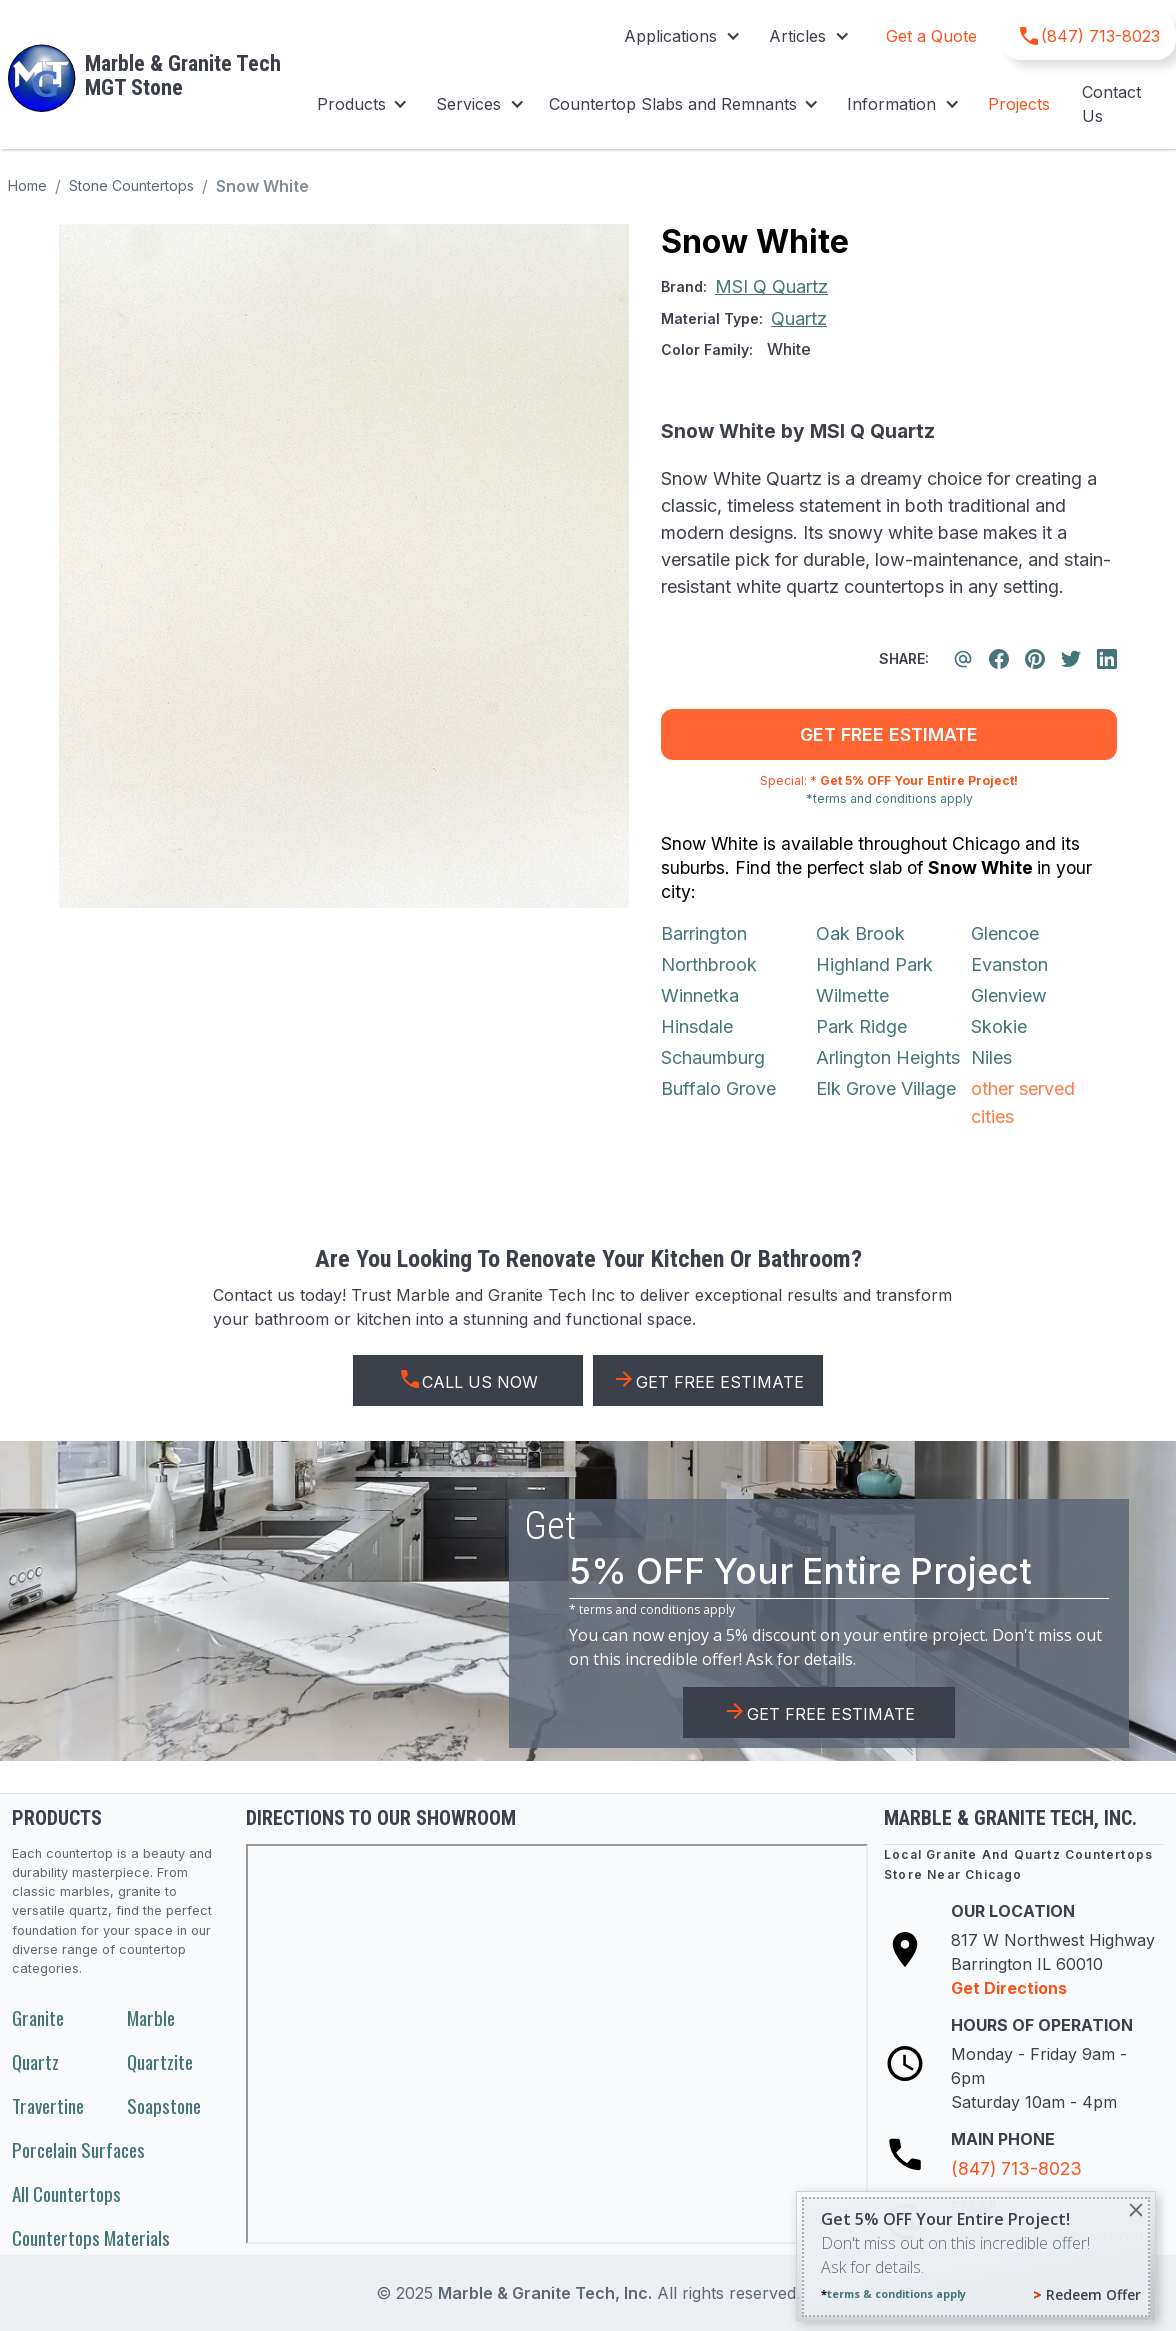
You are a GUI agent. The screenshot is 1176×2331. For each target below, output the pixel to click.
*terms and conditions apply (889, 798)
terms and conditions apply (657, 1609)
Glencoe (1005, 933)
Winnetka (700, 995)
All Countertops (66, 2193)
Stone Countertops (131, 186)
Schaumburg (713, 1057)
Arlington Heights (888, 1057)
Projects (1019, 104)
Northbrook (709, 964)
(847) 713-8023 (1016, 2168)
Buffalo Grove (718, 1088)
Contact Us (1111, 104)
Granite (38, 2017)
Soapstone (164, 2105)
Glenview (1009, 995)
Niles (991, 1057)
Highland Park (874, 964)
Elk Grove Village (886, 1088)
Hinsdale (697, 1026)
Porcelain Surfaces (78, 2149)
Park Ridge (861, 1026)
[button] (680, 36)
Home (27, 186)
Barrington (704, 933)
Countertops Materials (91, 2237)
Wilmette (852, 995)
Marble (151, 2017)
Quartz (35, 2061)
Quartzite (160, 2061)
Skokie (999, 1026)
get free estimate (889, 734)
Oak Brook (860, 933)
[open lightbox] (344, 566)
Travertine (48, 2105)
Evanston (1009, 964)
